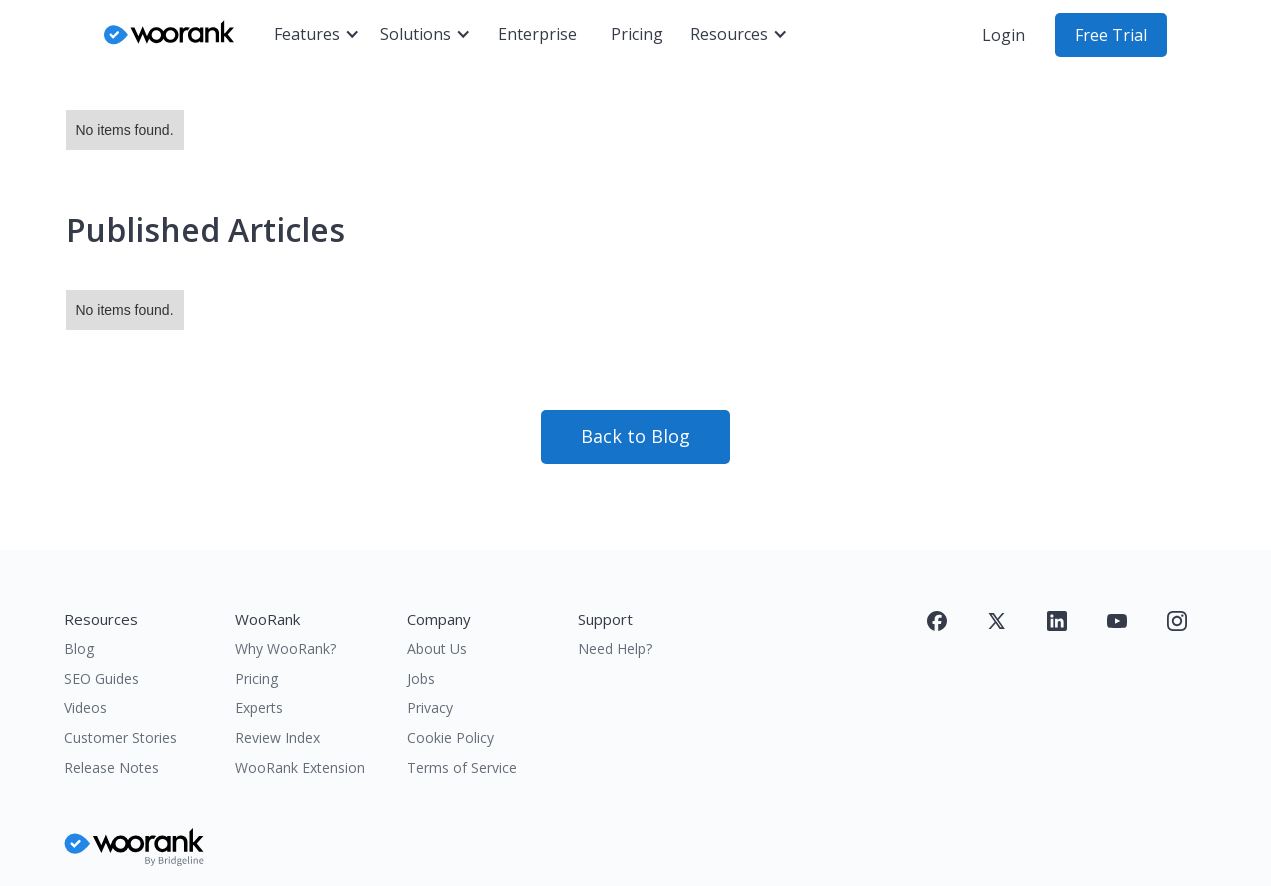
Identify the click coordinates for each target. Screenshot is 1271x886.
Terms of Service (462, 767)
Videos (85, 707)
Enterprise (537, 34)
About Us (437, 648)
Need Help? (615, 648)
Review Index (277, 737)
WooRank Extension (300, 767)
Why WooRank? (285, 648)
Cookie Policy (450, 737)
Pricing (637, 34)
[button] (317, 35)
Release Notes (111, 767)
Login (1003, 35)
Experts (259, 707)
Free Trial (1111, 35)
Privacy (430, 707)
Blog (79, 648)
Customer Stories (120, 737)
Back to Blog (635, 436)
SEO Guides (101, 678)
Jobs (421, 678)
